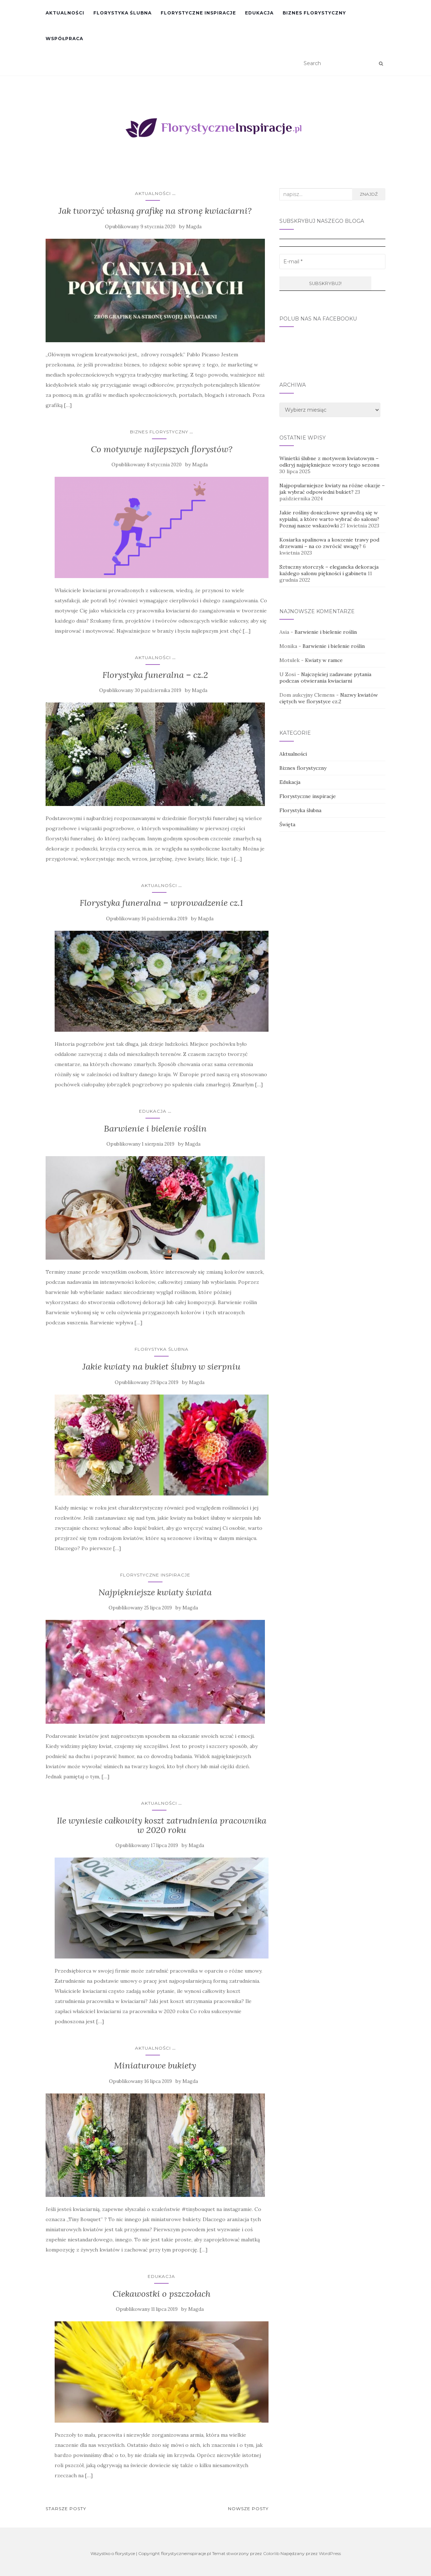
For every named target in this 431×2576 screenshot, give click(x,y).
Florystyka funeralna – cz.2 (155, 674)
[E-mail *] (332, 261)
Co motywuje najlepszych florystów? (161, 449)
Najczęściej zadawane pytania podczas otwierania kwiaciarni (325, 677)
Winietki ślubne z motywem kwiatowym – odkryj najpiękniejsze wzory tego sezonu (329, 461)
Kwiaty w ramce (324, 660)
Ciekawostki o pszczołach (162, 2293)
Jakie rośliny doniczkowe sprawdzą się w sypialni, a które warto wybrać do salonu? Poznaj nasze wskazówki (329, 519)
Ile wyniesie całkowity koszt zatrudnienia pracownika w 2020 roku (161, 1825)
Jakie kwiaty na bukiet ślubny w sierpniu (161, 1366)
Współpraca (64, 38)
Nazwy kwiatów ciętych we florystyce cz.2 (328, 698)
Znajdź (369, 194)
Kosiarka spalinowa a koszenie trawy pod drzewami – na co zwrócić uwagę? (329, 542)
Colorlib (271, 2553)
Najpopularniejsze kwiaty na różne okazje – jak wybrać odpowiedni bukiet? (332, 488)
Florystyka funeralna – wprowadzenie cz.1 (161, 902)
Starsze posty (66, 2508)
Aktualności (65, 13)
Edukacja (259, 13)
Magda (194, 227)
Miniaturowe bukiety (155, 2065)
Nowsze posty (248, 2508)
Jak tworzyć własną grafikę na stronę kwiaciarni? (155, 210)
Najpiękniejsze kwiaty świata (155, 1592)
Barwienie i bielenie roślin (155, 1128)
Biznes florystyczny (314, 13)
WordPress (330, 2553)
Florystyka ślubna (122, 13)
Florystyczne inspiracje (198, 13)
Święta (287, 824)
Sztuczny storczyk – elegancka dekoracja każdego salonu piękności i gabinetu (329, 570)
